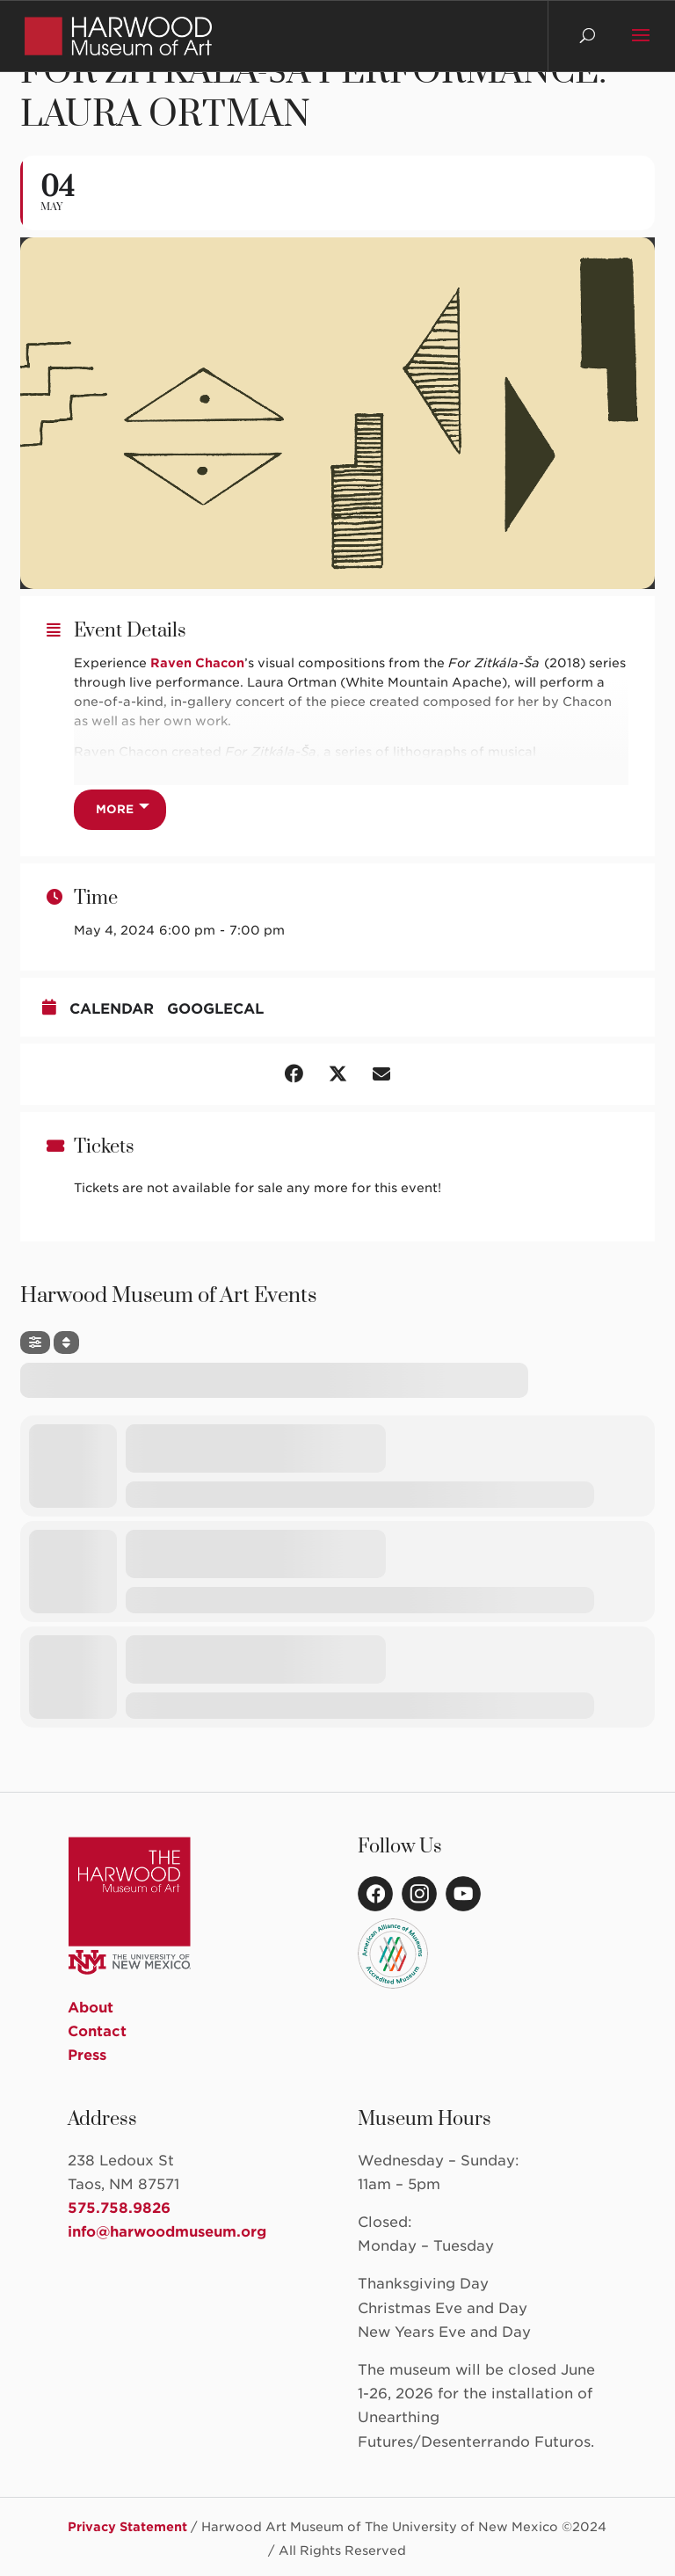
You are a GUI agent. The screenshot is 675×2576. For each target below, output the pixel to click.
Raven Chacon (197, 663)
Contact (97, 2031)
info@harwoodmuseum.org (167, 2231)
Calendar (111, 1009)
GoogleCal (215, 1009)
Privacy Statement (127, 2527)
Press (87, 2055)
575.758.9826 (119, 2208)
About (90, 2007)
